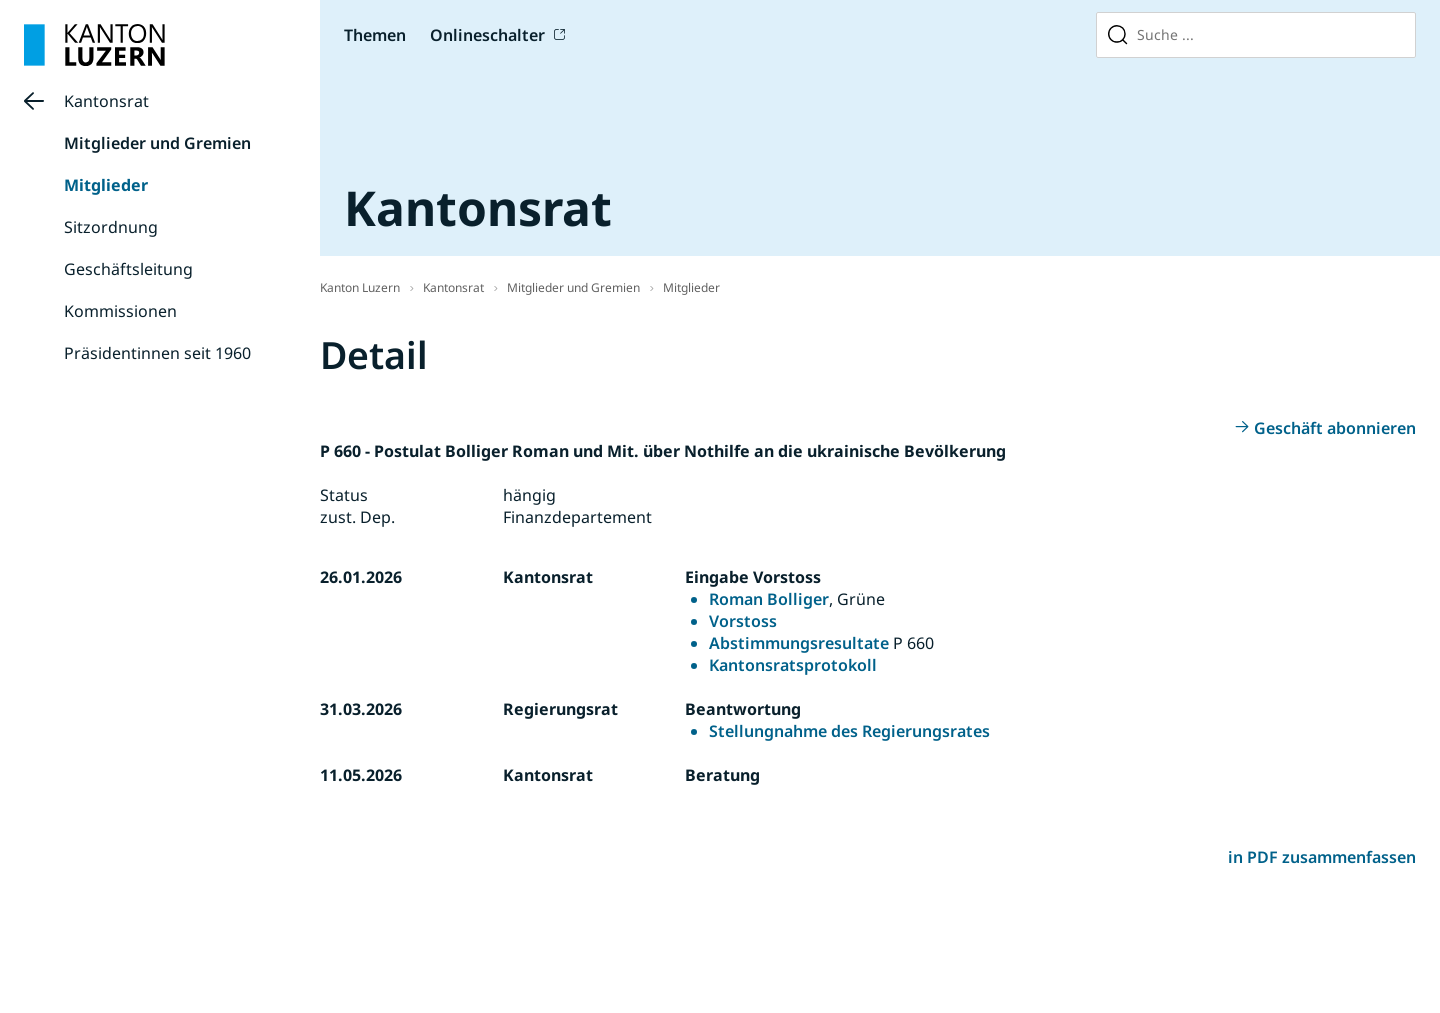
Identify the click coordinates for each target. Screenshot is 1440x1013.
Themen (375, 35)
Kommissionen (120, 311)
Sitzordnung (111, 227)
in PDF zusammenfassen (1322, 857)
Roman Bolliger (769, 599)
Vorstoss (743, 621)
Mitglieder (106, 185)
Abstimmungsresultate (799, 643)
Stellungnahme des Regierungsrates (849, 731)
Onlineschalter (487, 35)
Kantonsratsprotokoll (793, 665)
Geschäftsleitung (128, 269)
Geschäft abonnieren (1335, 428)
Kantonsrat (106, 101)
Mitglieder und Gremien (157, 143)
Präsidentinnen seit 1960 (157, 353)
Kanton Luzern (360, 287)
